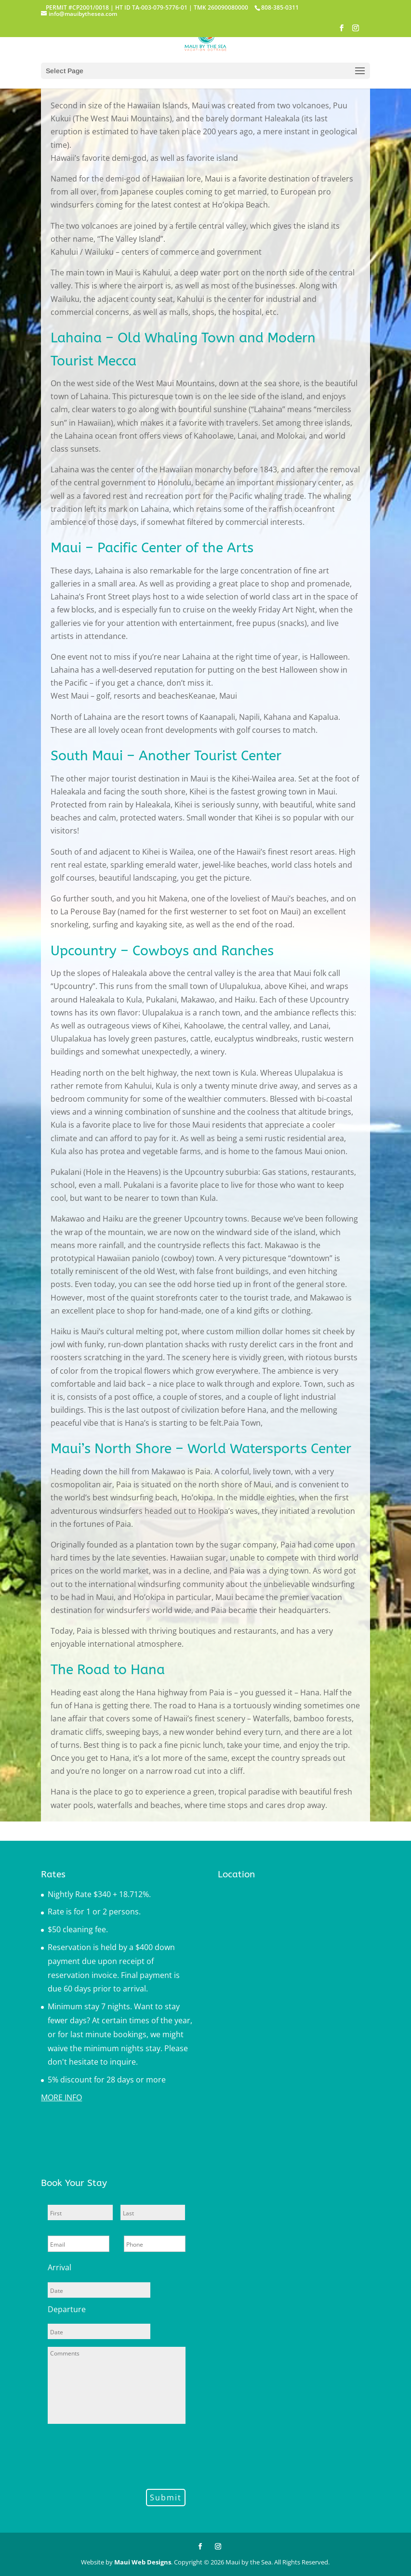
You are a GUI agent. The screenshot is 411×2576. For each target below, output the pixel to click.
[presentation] (121, 2454)
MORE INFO (61, 2097)
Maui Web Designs (142, 2562)
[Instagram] (355, 31)
